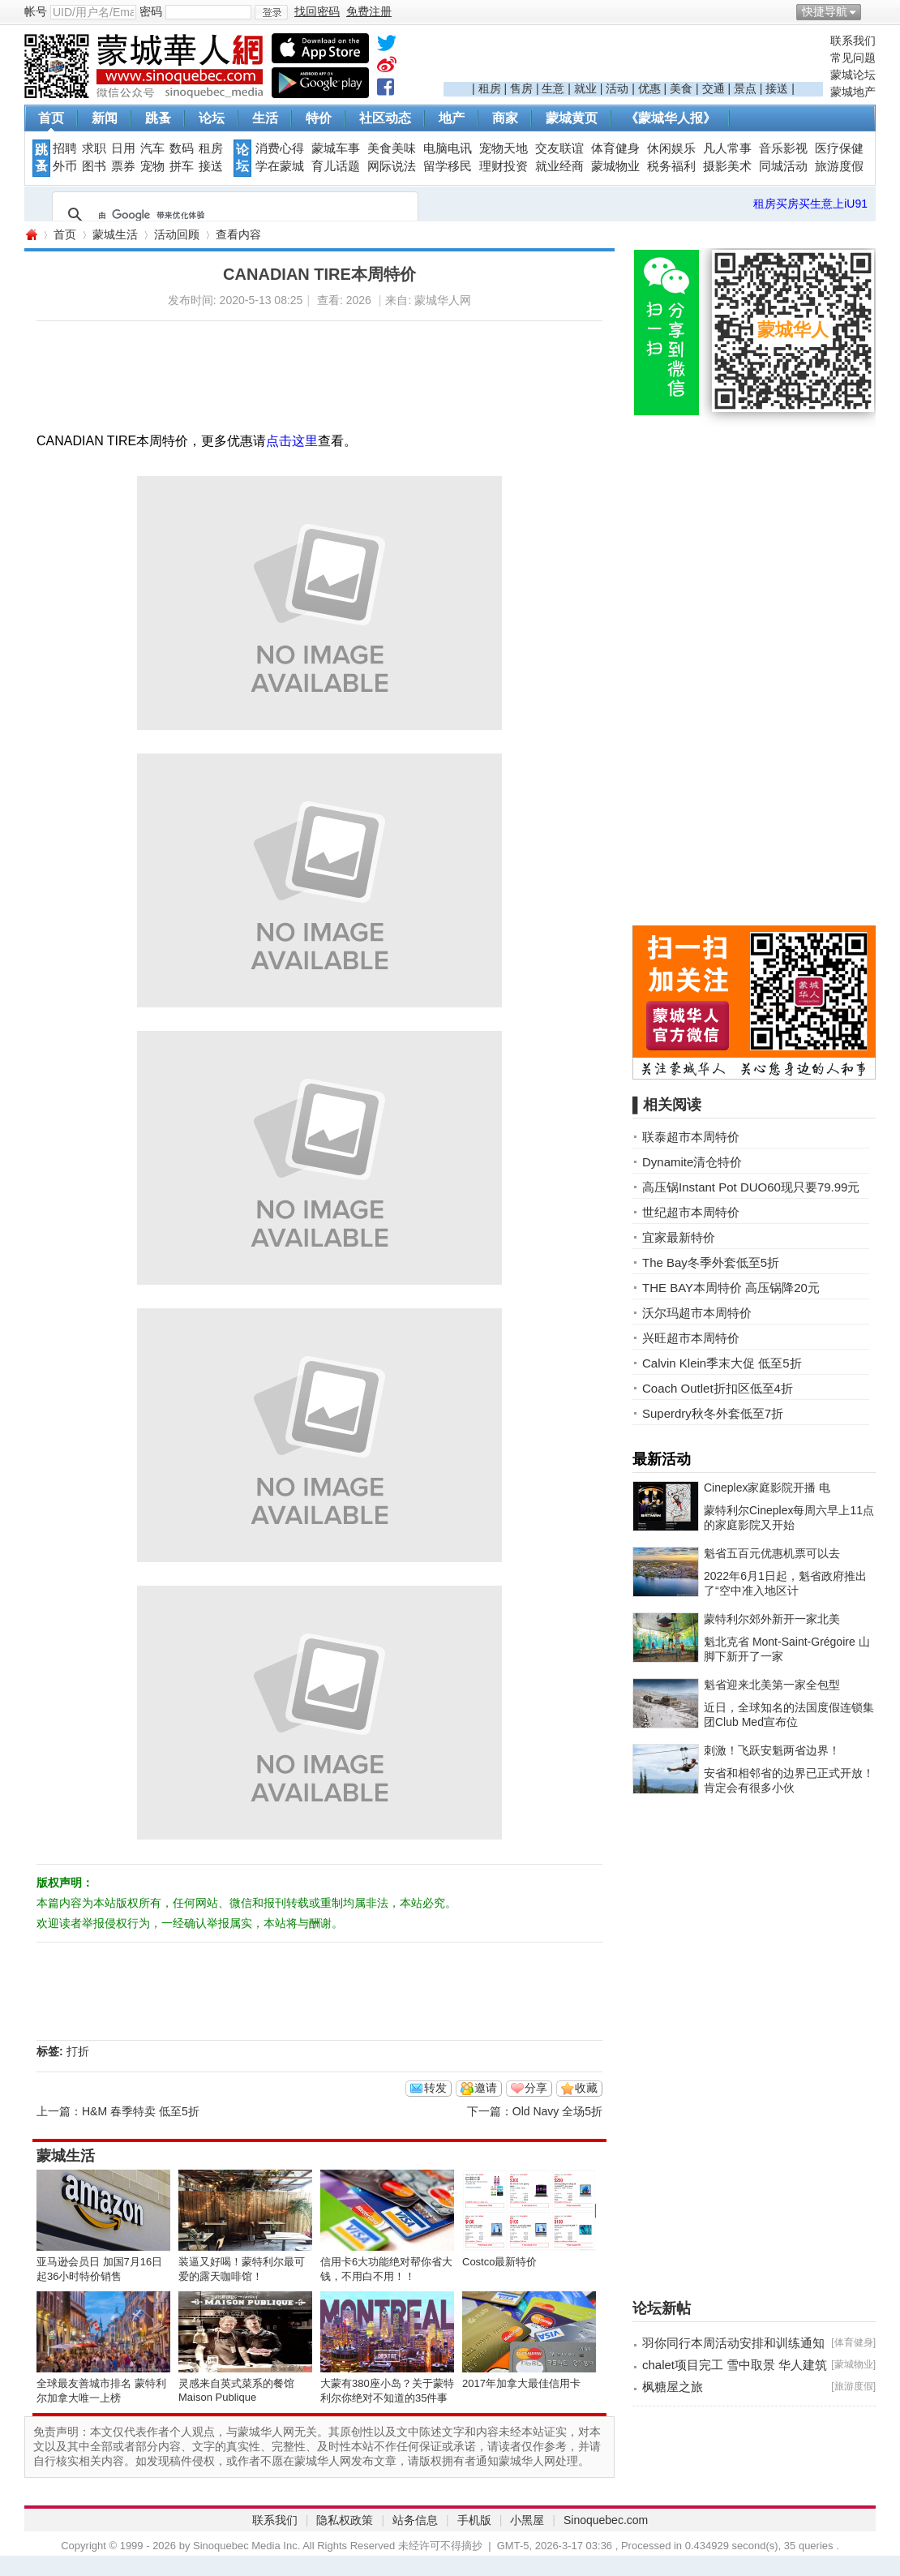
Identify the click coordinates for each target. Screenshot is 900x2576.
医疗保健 (839, 148)
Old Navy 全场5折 (557, 2111)
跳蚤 (158, 118)
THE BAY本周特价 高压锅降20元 (731, 1287)
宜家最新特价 (678, 1237)
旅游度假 (839, 166)
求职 (94, 148)
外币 (65, 166)
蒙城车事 (335, 148)
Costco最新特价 (499, 2262)
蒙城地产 (853, 91)
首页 (51, 118)
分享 (536, 2087)
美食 (681, 88)
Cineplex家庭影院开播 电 (767, 1487)
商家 (505, 118)
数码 (181, 148)
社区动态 (385, 118)
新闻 (105, 118)
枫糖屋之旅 (672, 2387)
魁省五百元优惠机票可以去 (772, 1553)
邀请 (485, 2087)
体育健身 (615, 148)
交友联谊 (559, 148)
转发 (435, 2087)
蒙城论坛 (853, 74)
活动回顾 (176, 234)
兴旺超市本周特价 (690, 1338)
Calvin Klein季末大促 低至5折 (722, 1363)
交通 (713, 88)
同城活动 (783, 166)
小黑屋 (527, 2520)
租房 (489, 88)
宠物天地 (503, 148)
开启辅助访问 (872, 11)
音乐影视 (783, 148)
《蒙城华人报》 (670, 118)
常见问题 (853, 57)
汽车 (152, 148)
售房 (521, 88)
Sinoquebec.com (606, 2520)
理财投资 (503, 166)
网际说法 (391, 166)
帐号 (35, 11)
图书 (94, 166)
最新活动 (661, 1459)
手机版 (474, 2520)
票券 (123, 166)
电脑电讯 (447, 148)
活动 (617, 88)
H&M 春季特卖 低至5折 (140, 2111)
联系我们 (853, 40)
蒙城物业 (615, 166)
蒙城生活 (115, 234)
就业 (585, 88)
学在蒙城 (279, 166)
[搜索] (232, 215)
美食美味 (391, 148)
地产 (452, 118)
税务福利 (671, 166)
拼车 (181, 166)
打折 (77, 2051)
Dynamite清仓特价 (692, 1162)
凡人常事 (727, 148)
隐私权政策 (344, 2520)
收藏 (586, 2087)
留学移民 (447, 166)
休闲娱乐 (671, 148)
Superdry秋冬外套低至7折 (712, 1413)
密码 (150, 11)
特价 (319, 118)
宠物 (152, 166)
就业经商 (559, 166)
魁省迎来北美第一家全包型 (772, 1684)
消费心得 (279, 148)
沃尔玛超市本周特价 (697, 1313)
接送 (776, 88)
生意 (553, 88)
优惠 (649, 88)
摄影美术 (727, 166)
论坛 (212, 118)
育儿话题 (335, 166)
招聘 (65, 148)
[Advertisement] (633, 57)
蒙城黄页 (572, 118)
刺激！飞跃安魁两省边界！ (772, 1750)
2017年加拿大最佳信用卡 (521, 2383)
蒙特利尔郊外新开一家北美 (772, 1618)
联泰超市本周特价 (690, 1137)
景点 (745, 88)
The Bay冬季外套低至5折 (710, 1262)
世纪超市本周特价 (690, 1212)
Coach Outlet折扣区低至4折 (717, 1388)
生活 (265, 118)
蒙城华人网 (30, 235)
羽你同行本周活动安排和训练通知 (733, 2343)
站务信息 (415, 2520)
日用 (123, 148)
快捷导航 (824, 11)
